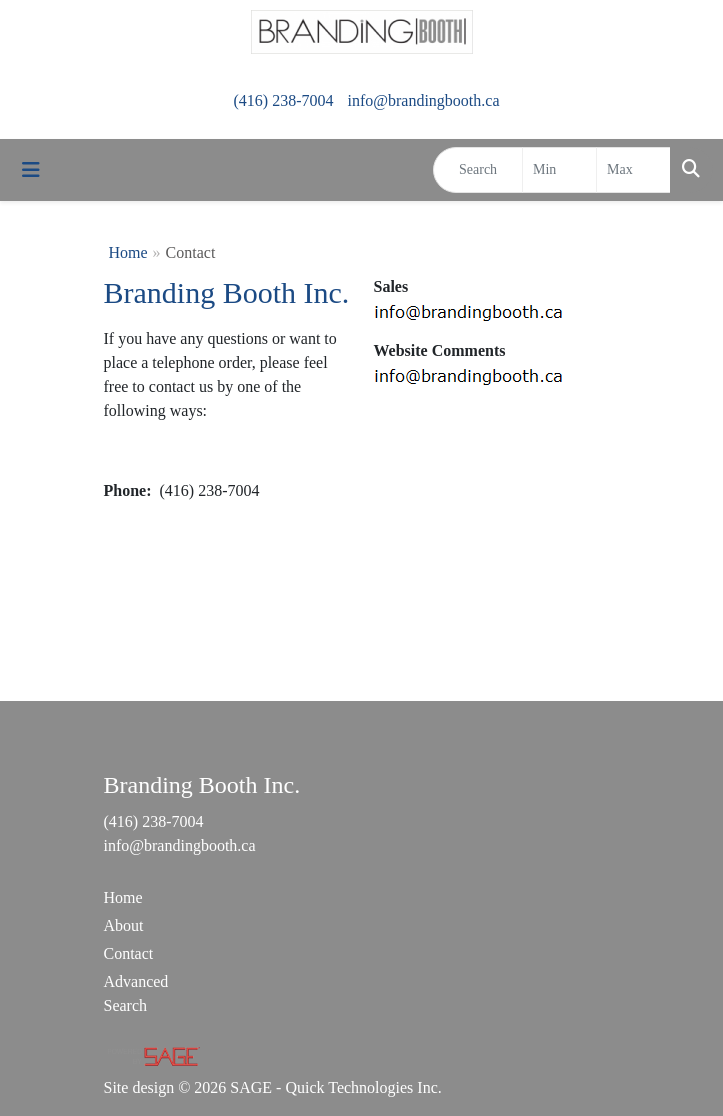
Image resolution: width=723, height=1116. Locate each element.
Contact (129, 953)
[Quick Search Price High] (633, 170)
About (124, 925)
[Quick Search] (478, 170)
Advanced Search (136, 993)
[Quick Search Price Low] (559, 170)
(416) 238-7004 (283, 100)
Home (128, 252)
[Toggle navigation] (31, 170)
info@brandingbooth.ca (423, 100)
